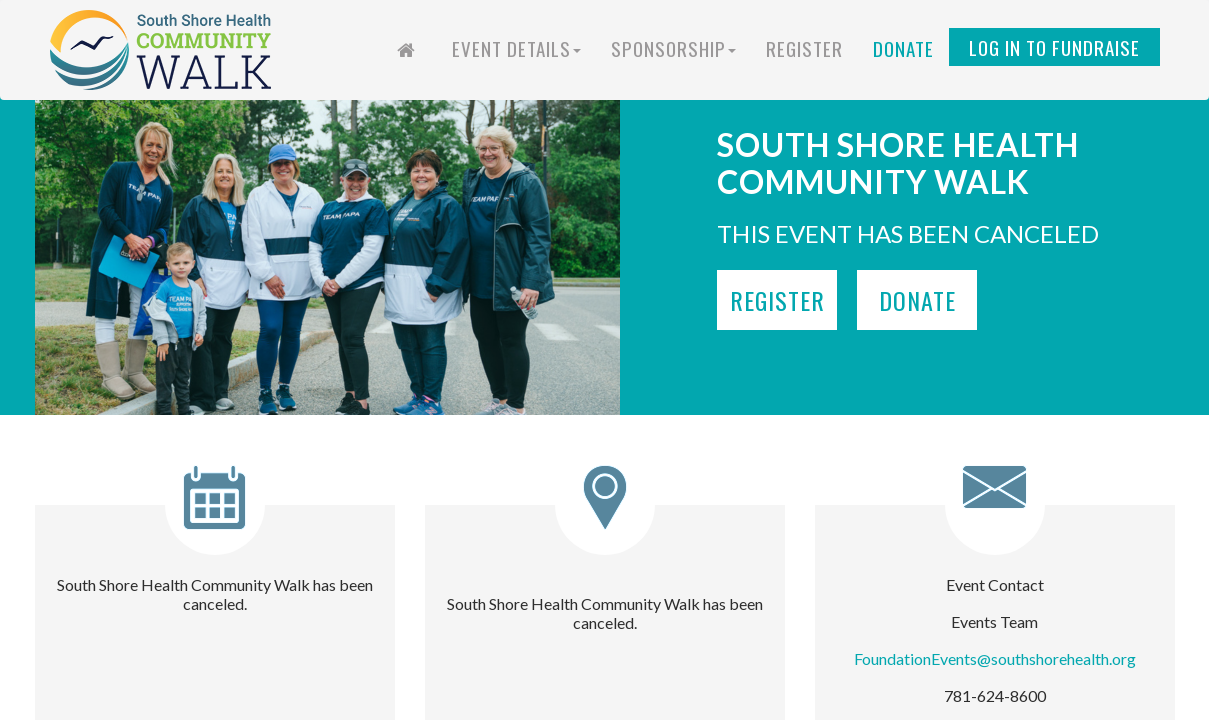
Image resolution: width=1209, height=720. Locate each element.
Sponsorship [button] (673, 48)
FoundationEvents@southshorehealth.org (995, 658)
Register (804, 48)
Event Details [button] (516, 48)
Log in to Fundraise (1054, 47)
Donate (903, 48)
